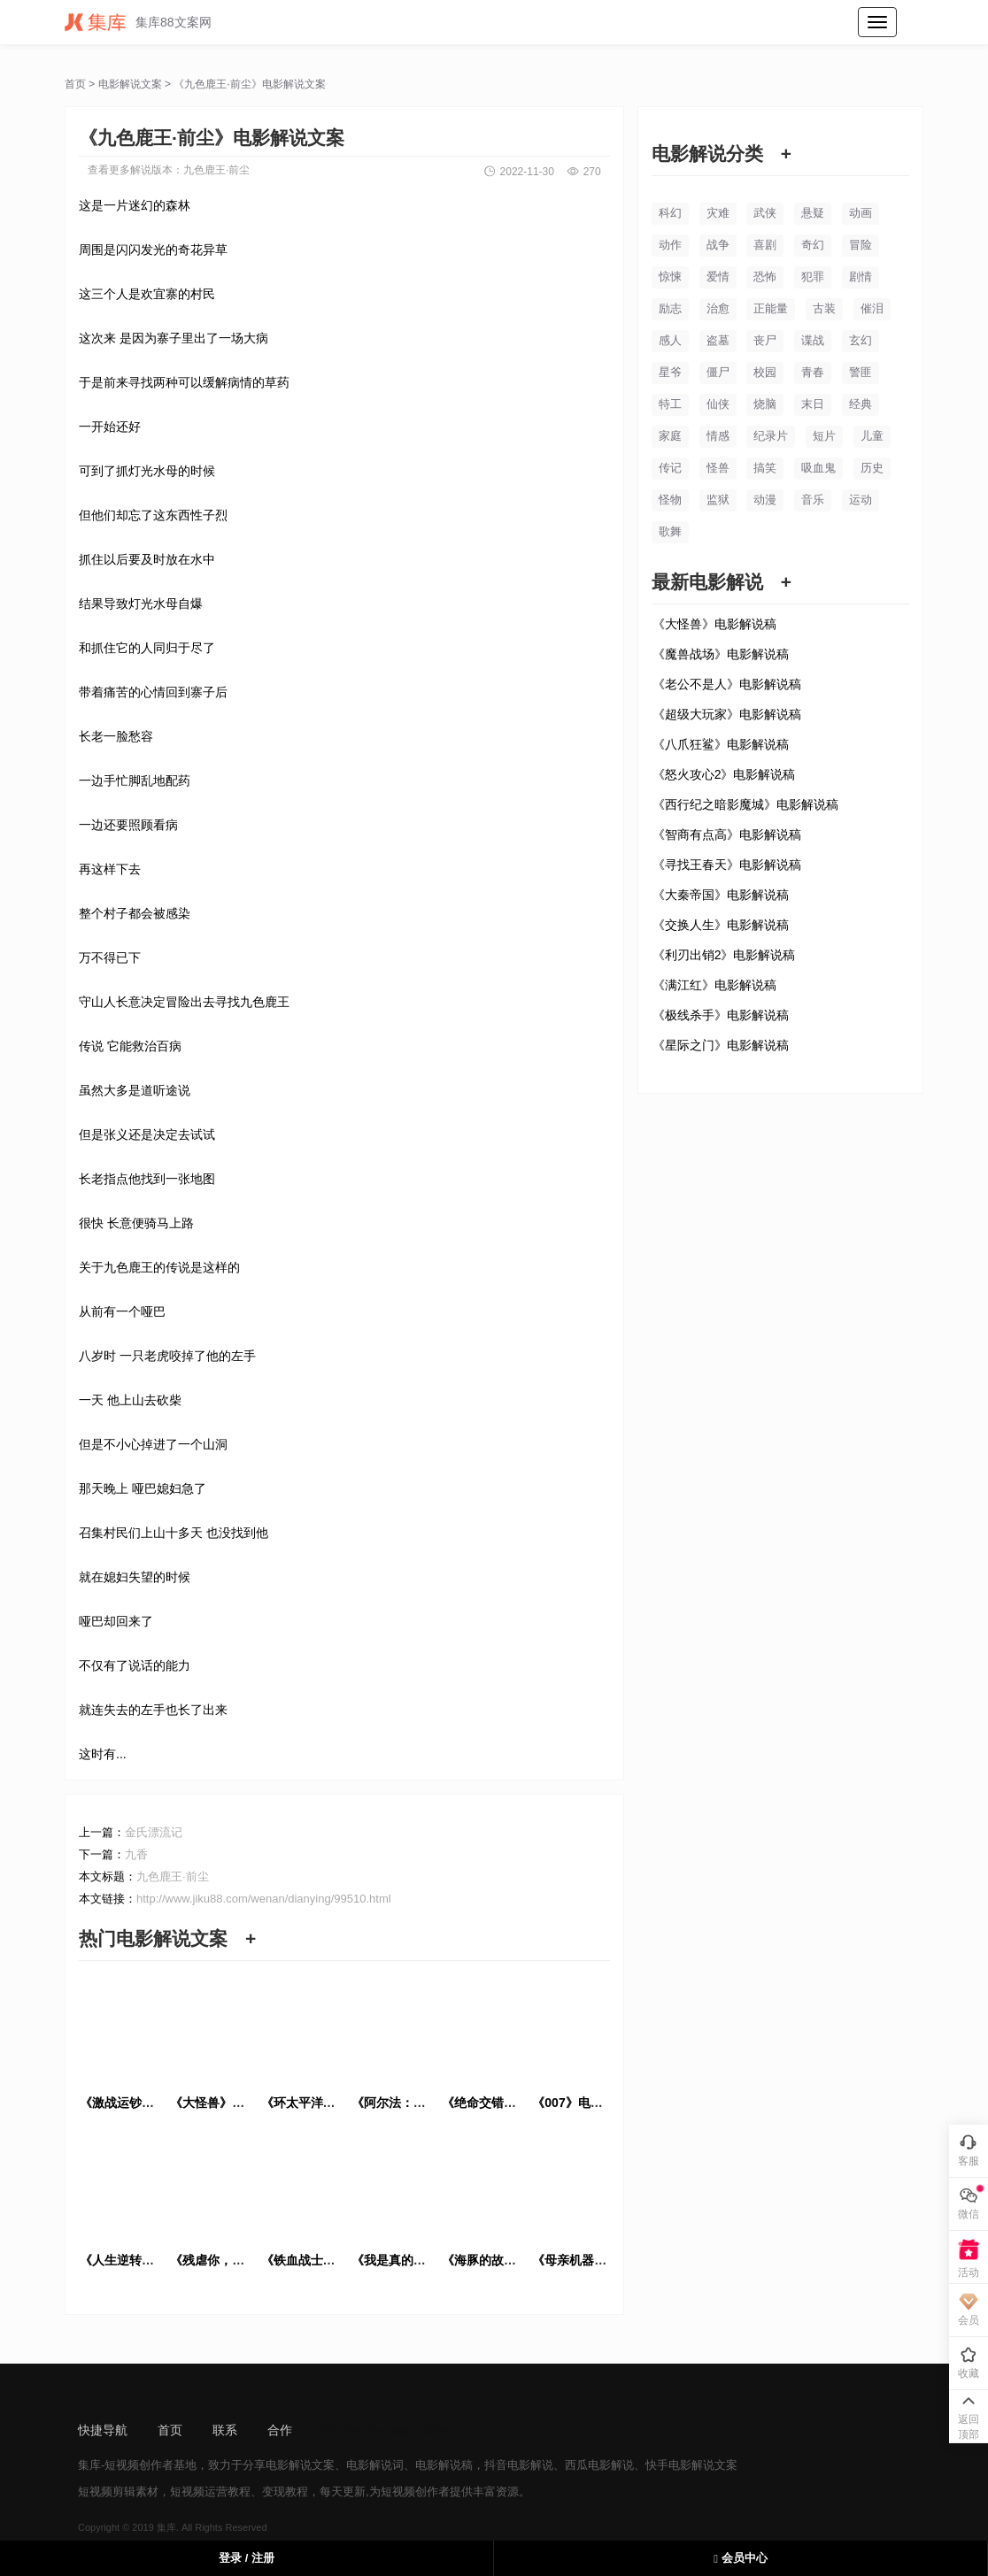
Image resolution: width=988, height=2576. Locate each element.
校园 (764, 372)
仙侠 (717, 404)
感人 (670, 340)
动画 (860, 212)
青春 (812, 372)
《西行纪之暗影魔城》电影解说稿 (745, 804)
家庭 (670, 435)
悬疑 (812, 212)
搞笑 (764, 467)
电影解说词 (375, 2465)
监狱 (717, 499)
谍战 (812, 340)
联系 (224, 2430)
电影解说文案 (130, 84)
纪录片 (770, 435)
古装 (824, 308)
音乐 (812, 499)
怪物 (670, 499)
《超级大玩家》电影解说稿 (726, 714)
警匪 (860, 372)
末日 (812, 404)
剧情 (860, 276)
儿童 (872, 435)
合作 (279, 2430)
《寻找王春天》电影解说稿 (726, 864)
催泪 (872, 308)
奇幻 (812, 244)
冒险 (860, 244)
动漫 (764, 499)
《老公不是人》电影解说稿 (726, 684)
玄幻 (860, 340)
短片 (824, 435)
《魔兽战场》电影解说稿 (720, 654)
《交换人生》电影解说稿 (720, 925)
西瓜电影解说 (599, 2465)
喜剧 (764, 244)
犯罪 (812, 276)
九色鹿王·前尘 (216, 170)
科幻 (670, 212)
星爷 (670, 372)
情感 (717, 435)
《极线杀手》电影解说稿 (720, 1015)
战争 (717, 244)
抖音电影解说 (518, 2465)
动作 (670, 244)
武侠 (764, 212)
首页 (75, 84)
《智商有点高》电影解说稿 (726, 834)
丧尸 (764, 340)
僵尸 (717, 372)
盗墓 (717, 340)
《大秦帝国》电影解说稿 (720, 894)
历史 (872, 467)
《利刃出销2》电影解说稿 (724, 955)
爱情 (717, 276)
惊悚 (670, 276)
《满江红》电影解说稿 (714, 985)
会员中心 (740, 2557)
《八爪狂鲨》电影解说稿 (720, 744)
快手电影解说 (679, 2465)
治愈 (717, 308)
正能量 (770, 308)
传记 (670, 467)
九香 (136, 1854)
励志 (670, 308)
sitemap (344, 2430)
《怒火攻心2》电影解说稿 (724, 774)
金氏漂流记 (153, 1832)
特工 (670, 404)
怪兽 (717, 467)
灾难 (717, 212)
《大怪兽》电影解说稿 (714, 624)
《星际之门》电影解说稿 (720, 1045)
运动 (860, 499)
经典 (860, 404)
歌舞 (670, 531)
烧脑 (764, 404)
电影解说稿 (444, 2465)
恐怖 (764, 276)
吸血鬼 (818, 467)
